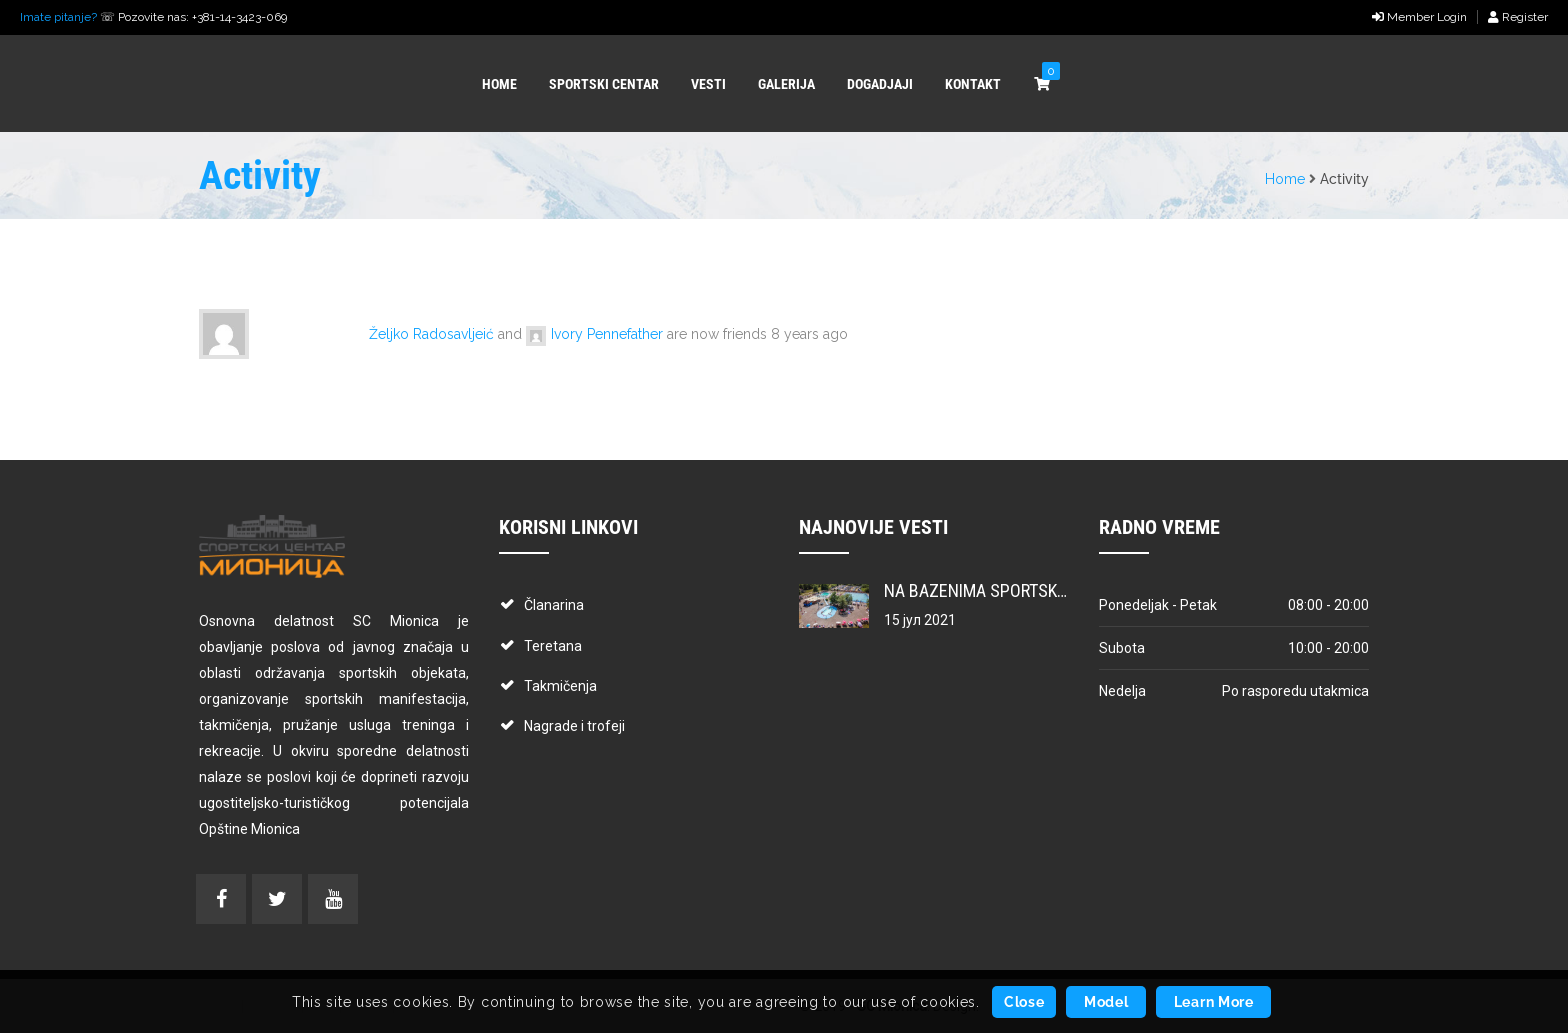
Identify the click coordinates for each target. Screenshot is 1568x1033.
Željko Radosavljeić (431, 334)
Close (1024, 1002)
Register (1518, 17)
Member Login (1419, 17)
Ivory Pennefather (607, 334)
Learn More (1214, 1002)
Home (1285, 179)
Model (1106, 1002)
